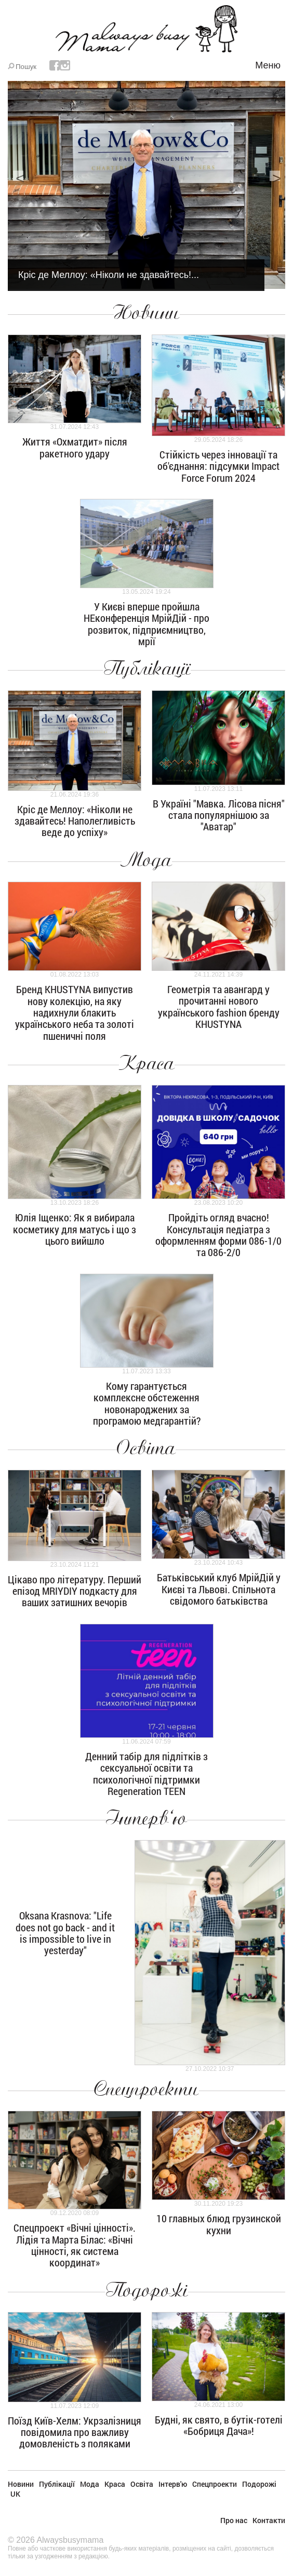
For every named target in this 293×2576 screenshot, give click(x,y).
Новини (147, 312)
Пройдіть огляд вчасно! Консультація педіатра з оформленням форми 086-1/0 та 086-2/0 (218, 1234)
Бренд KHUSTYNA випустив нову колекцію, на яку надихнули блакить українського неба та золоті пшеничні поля (74, 1012)
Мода (147, 859)
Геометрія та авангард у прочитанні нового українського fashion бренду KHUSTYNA (218, 1006)
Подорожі (146, 2290)
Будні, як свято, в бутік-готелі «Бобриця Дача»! (219, 2425)
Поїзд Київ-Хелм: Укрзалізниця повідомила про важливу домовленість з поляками (74, 2432)
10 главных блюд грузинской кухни (218, 2223)
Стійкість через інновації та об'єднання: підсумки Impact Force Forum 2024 (218, 466)
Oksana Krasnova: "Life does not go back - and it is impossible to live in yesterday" (65, 1933)
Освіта (146, 1448)
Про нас (233, 2520)
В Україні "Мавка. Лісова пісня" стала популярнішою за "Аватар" (219, 815)
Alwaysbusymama (69, 2540)
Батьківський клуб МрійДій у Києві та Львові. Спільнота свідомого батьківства (219, 1588)
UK (15, 2494)
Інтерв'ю (146, 1818)
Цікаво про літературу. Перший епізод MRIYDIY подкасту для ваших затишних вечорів (74, 1590)
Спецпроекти (147, 2089)
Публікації (147, 668)
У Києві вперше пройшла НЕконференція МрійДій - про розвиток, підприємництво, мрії (146, 624)
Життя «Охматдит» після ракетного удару (74, 447)
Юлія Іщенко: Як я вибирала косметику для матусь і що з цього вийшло (74, 1228)
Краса (147, 1063)
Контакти (268, 2520)
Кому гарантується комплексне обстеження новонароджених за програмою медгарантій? (147, 1403)
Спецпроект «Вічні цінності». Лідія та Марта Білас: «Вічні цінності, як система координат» (75, 2245)
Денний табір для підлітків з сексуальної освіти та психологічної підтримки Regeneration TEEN (146, 1773)
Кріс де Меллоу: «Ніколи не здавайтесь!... (108, 275)
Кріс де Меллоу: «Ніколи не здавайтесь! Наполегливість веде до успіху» (75, 820)
